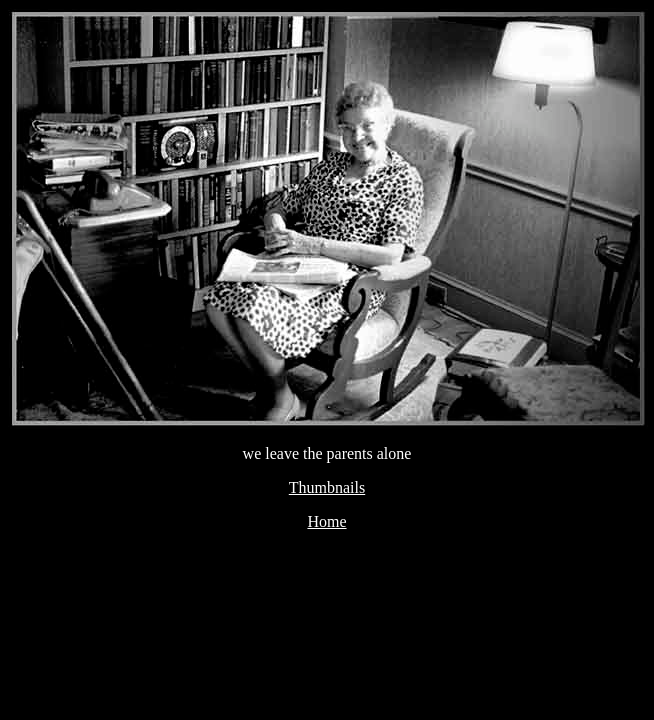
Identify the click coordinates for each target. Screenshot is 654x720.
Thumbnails (327, 487)
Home (326, 521)
